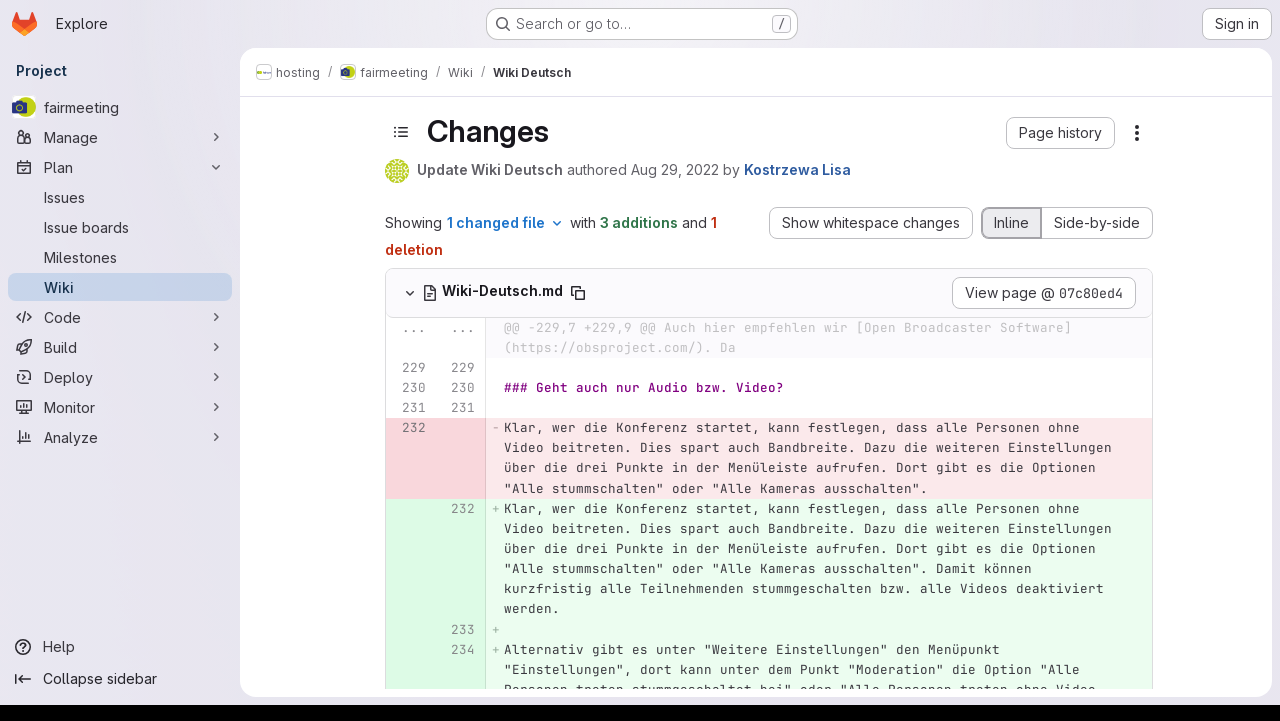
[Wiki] (120, 287)
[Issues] (120, 197)
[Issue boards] (120, 227)
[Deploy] (120, 377)
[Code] (120, 317)
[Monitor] (120, 407)
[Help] (120, 647)
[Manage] (120, 137)
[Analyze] (120, 437)
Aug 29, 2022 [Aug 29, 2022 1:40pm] (675, 169)
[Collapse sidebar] (120, 679)
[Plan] (120, 167)
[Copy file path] (578, 293)
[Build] (120, 347)
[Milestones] (120, 257)
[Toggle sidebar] (401, 132)
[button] (1060, 133)
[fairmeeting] (120, 107)
